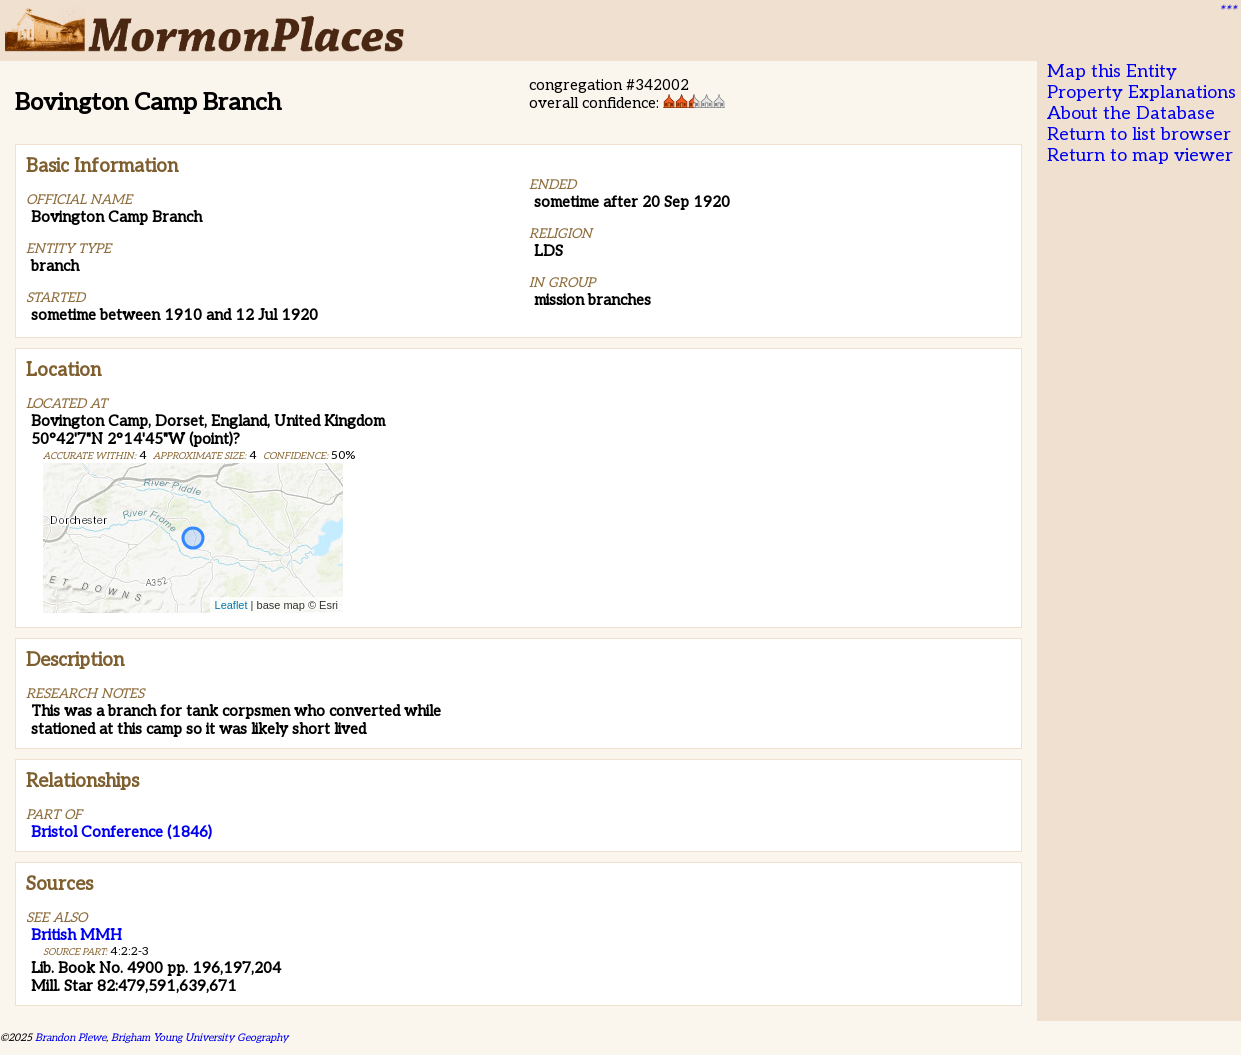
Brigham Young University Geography (199, 1037)
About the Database (1131, 113)
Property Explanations (1141, 92)
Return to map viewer (1140, 155)
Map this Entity (1112, 71)
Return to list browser (1139, 134)
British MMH (76, 935)
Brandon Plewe (70, 1037)
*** (1227, 11)
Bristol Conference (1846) (121, 832)
